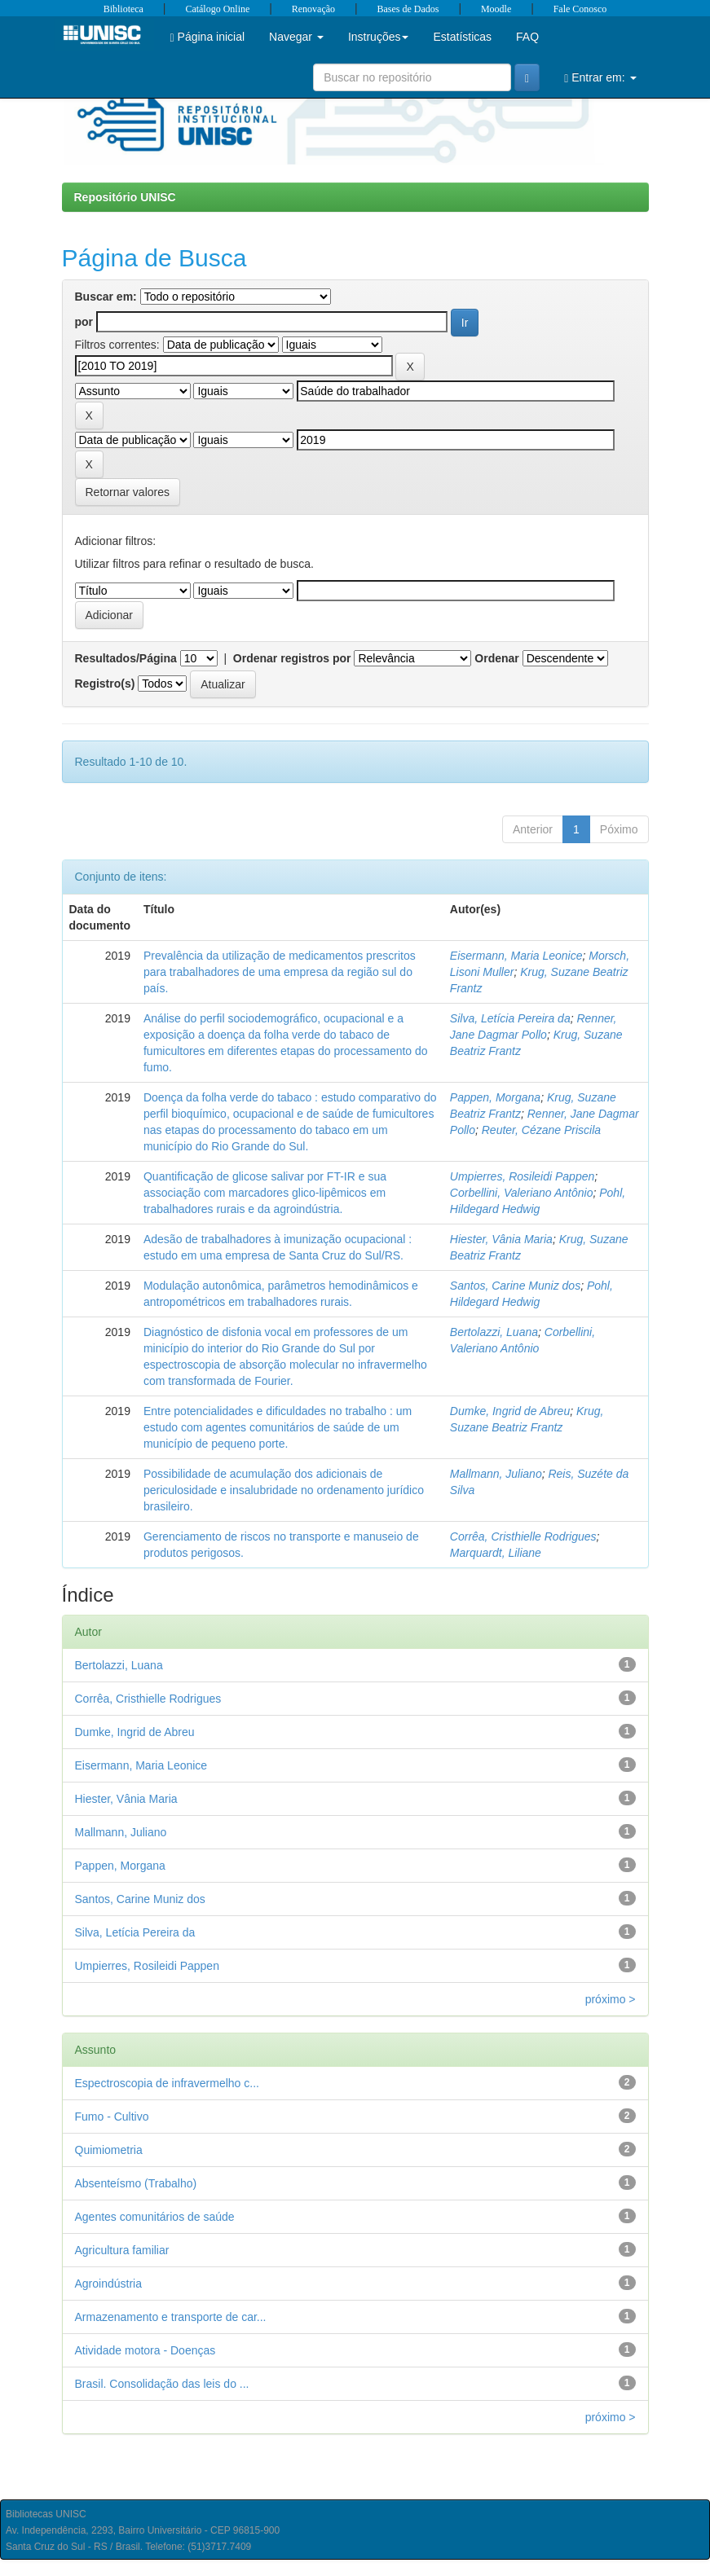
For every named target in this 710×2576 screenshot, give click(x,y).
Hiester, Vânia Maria (501, 1239)
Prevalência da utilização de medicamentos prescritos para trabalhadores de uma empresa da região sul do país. (279, 972)
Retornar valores (128, 492)
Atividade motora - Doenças (145, 2350)
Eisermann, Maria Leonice (516, 955)
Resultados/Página (126, 658)
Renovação (313, 9)
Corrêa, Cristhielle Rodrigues (523, 1536)
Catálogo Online (217, 9)
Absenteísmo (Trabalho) (136, 2183)
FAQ (527, 36)
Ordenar (496, 658)
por (84, 321)
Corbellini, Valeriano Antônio (521, 1192)
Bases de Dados (408, 9)
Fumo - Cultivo (112, 2116)
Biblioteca (123, 9)
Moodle (496, 9)
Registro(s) (105, 683)
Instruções (378, 36)
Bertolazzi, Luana (494, 1332)
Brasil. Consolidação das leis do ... (162, 2383)
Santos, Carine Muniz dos (515, 1285)
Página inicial (207, 37)
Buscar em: (106, 296)
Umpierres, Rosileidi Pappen (522, 1176)
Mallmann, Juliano (496, 1473)
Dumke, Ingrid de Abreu (510, 1411)
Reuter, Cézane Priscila (541, 1129)
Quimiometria (109, 2149)
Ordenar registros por (292, 658)
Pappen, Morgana (495, 1097)
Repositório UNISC (125, 197)
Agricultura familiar (122, 2250)
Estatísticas (462, 36)
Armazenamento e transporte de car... (171, 2316)
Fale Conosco (580, 9)
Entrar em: (600, 78)
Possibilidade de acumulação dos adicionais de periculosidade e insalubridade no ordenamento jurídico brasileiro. (283, 1490)
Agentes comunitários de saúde (155, 2216)
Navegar (296, 36)
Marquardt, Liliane (495, 1552)
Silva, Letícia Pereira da (510, 1018)
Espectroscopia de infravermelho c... (167, 2083)
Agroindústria (109, 2283)
